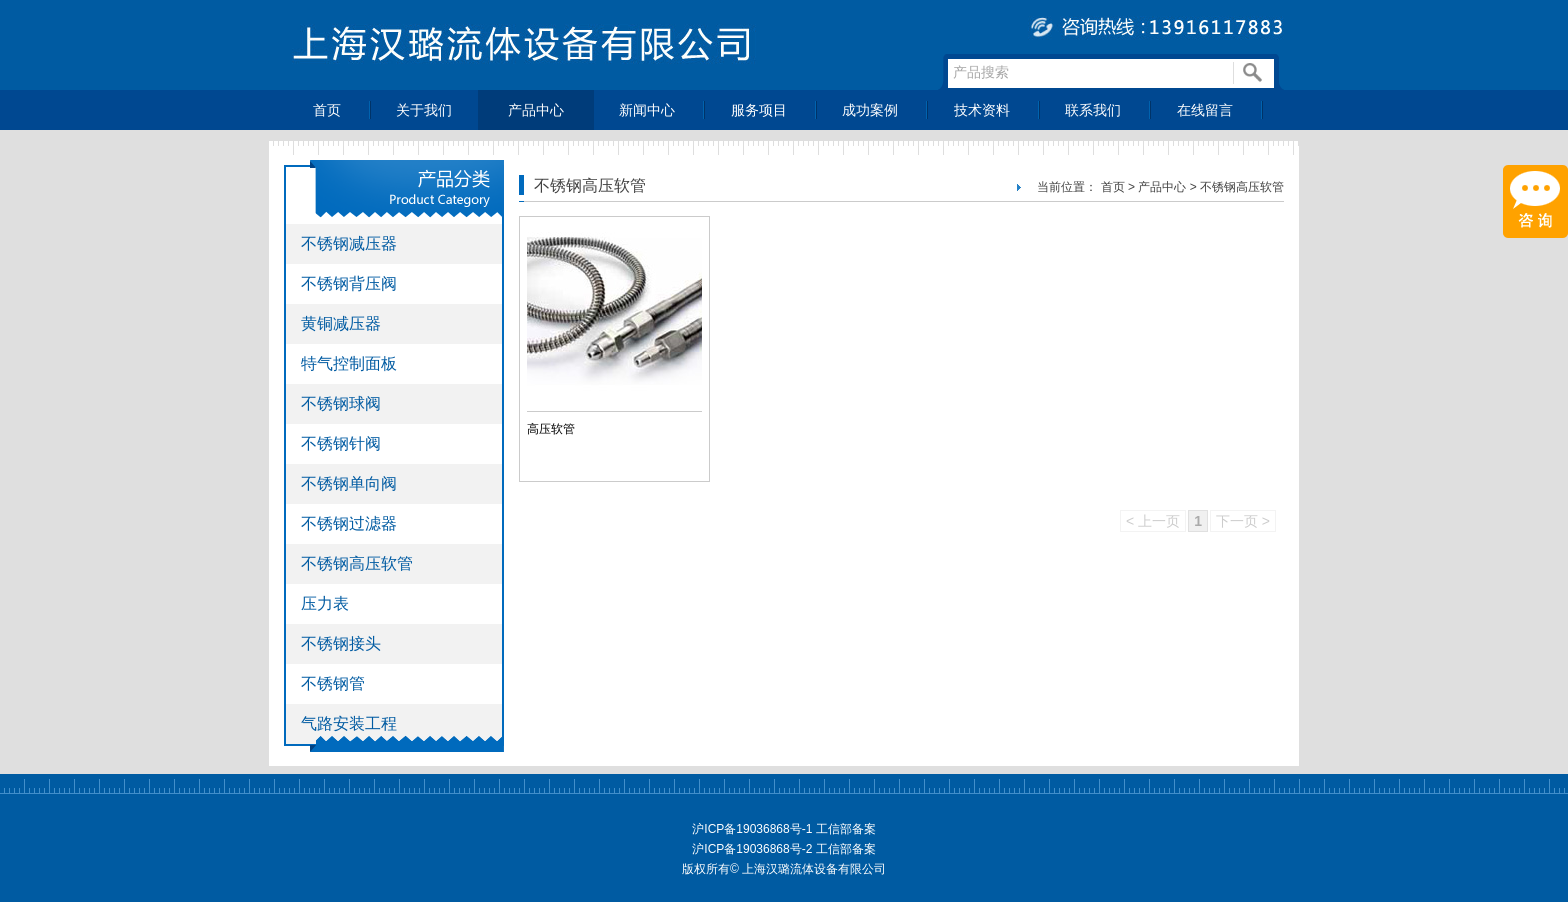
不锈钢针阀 (341, 443)
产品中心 (536, 110)
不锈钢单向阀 (349, 483)
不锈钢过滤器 (349, 523)
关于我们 (424, 110)
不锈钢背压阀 (349, 283)
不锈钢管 (333, 683)
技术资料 (982, 110)
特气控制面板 (349, 363)
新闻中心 (647, 110)
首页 (327, 110)
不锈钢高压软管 (357, 563)
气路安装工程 (349, 723)
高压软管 (551, 429)
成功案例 (870, 110)
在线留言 (1205, 110)
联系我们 (1093, 110)
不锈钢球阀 (341, 403)
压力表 (325, 603)
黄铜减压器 (341, 323)
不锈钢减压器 (349, 243)
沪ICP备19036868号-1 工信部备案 (783, 829)
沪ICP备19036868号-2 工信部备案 (783, 849)
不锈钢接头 (341, 643)
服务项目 (759, 110)
